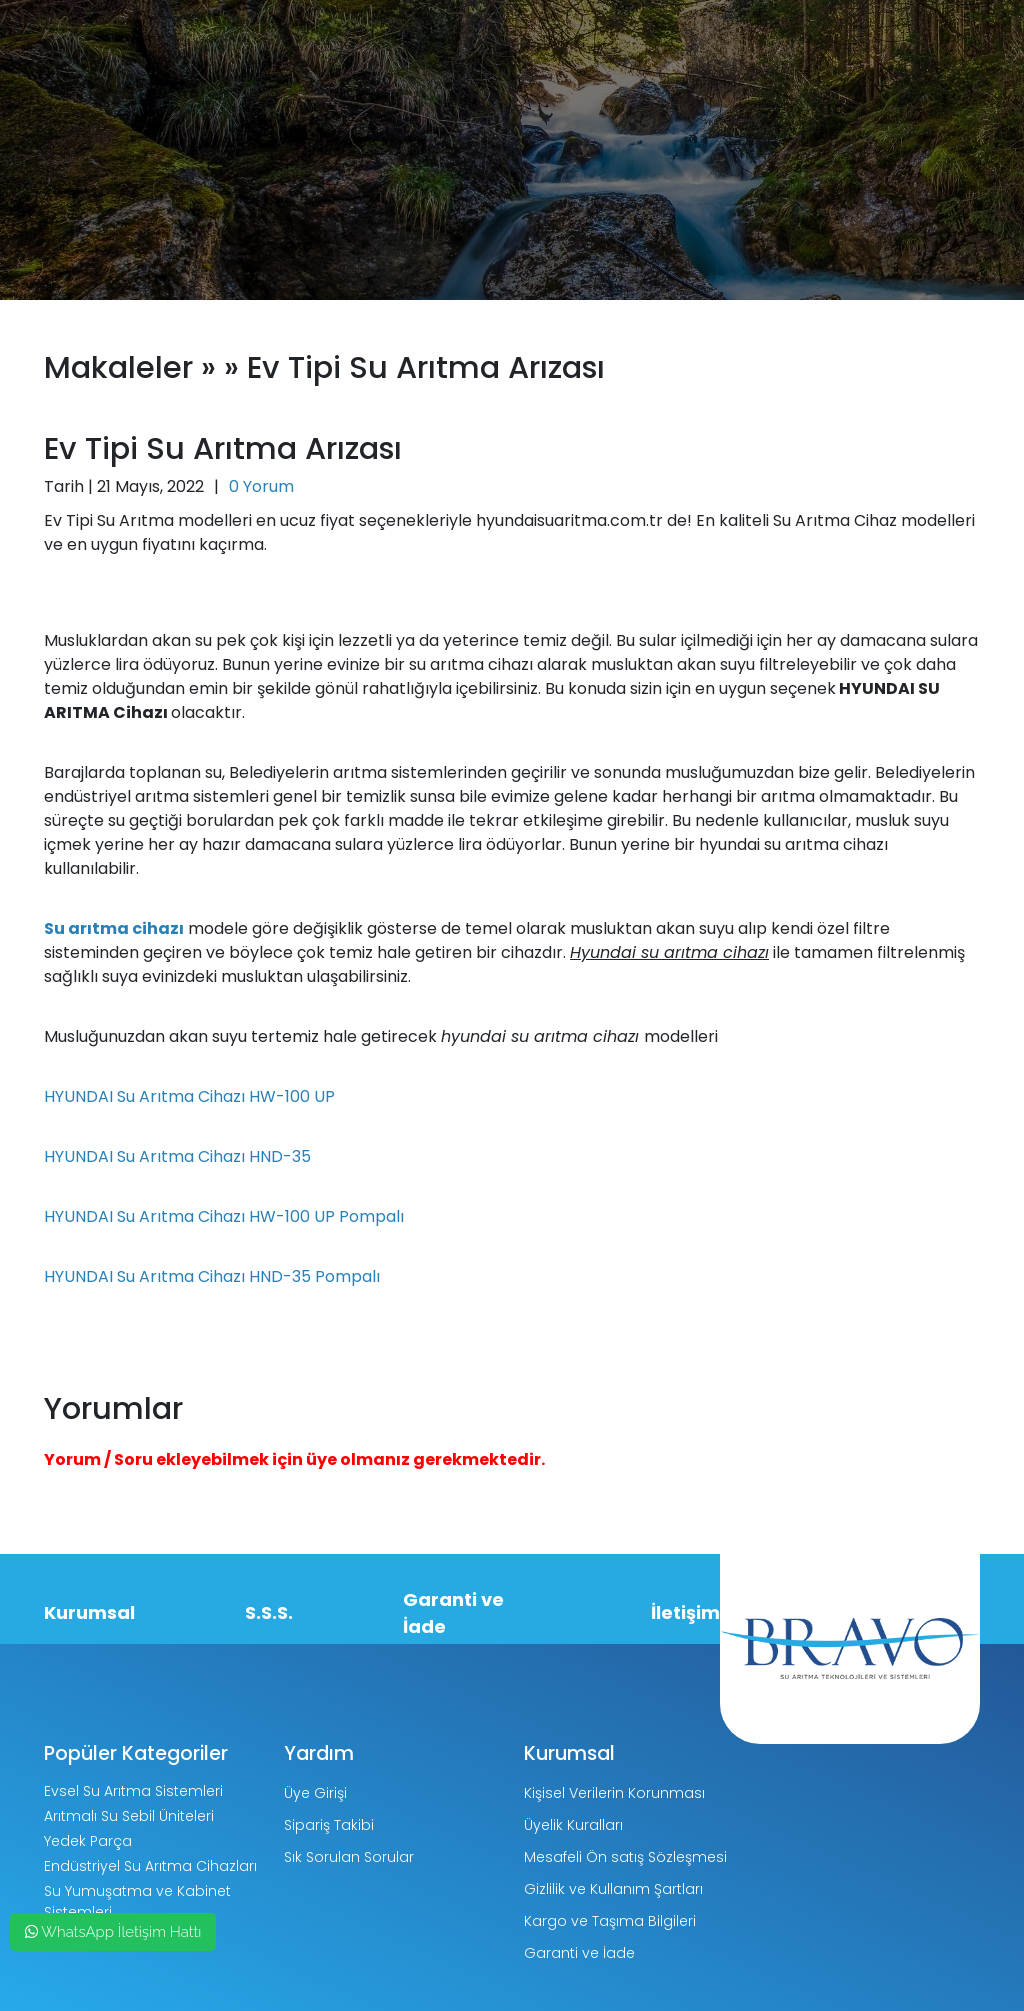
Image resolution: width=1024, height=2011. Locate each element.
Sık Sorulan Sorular (349, 1857)
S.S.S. (269, 1612)
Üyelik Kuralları (573, 1825)
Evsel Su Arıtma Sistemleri (133, 1791)
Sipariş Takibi (329, 1825)
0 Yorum (261, 486)
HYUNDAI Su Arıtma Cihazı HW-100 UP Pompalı (224, 1216)
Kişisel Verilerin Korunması (614, 1793)
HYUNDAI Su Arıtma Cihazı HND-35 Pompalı (212, 1276)
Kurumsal (89, 1612)
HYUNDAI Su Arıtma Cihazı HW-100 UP (189, 1096)
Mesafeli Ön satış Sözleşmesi (625, 1857)
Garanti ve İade (453, 1613)
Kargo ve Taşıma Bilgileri (610, 1921)
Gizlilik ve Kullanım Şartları (613, 1889)
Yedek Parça (88, 1841)
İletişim (685, 1612)
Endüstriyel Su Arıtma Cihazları (150, 1866)
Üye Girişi (315, 1793)
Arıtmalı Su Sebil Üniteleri (129, 1816)
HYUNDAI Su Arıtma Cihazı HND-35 (177, 1156)
